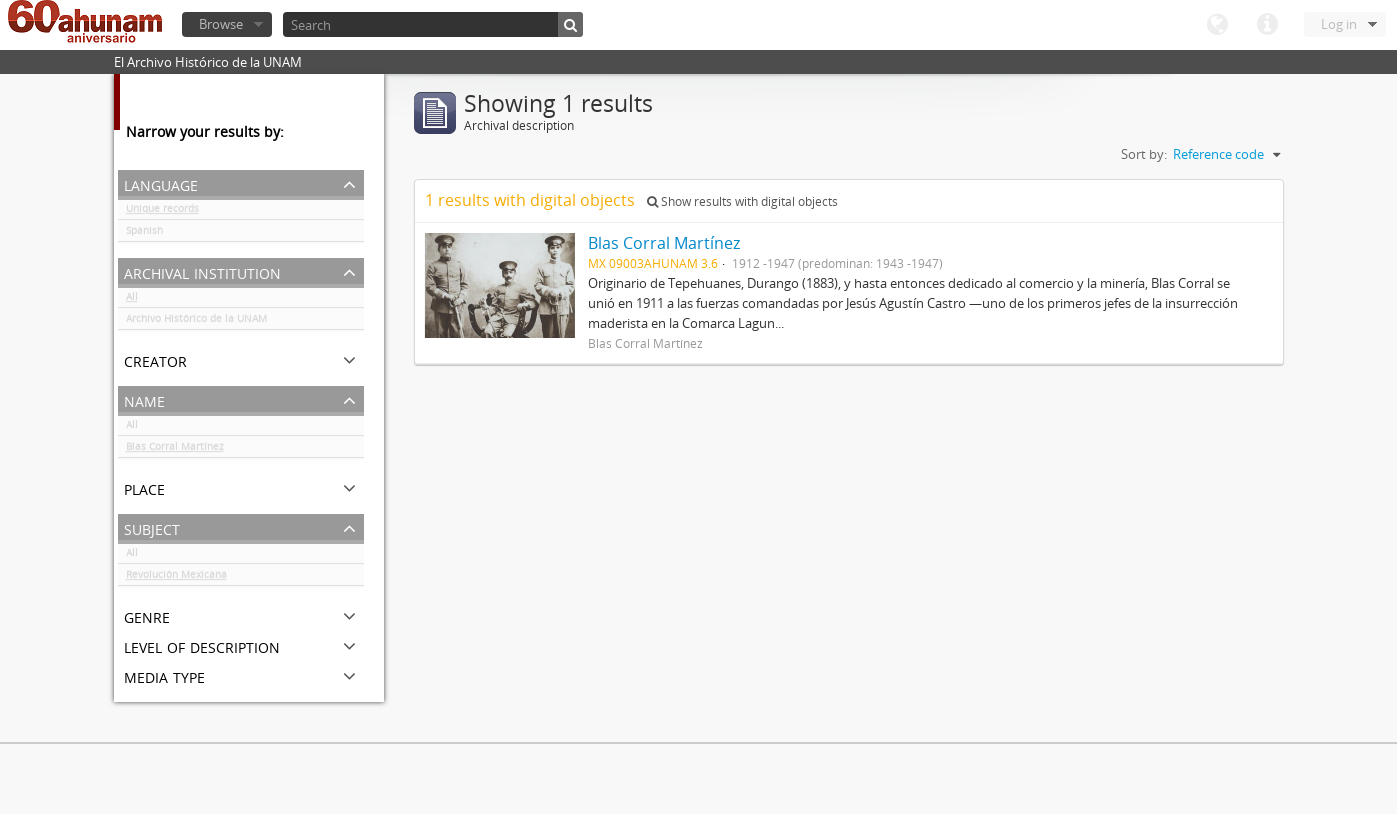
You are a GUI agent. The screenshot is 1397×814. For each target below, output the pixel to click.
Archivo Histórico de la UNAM (196, 322)
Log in (1339, 24)
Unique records (162, 212)
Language (1217, 25)
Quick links (1267, 25)
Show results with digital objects (742, 201)
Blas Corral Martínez (175, 450)
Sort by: (1144, 154)
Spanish (144, 234)
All (132, 300)
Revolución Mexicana (176, 578)
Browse (221, 24)
